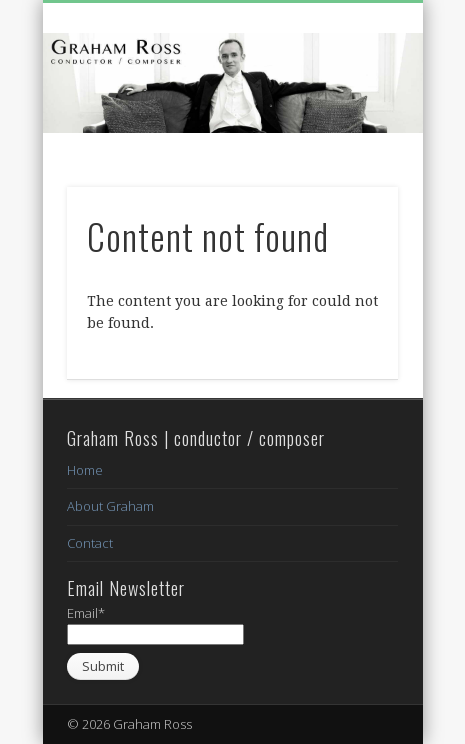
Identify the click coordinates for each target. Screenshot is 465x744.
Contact (90, 543)
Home (85, 470)
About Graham (110, 506)
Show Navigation (349, 179)
